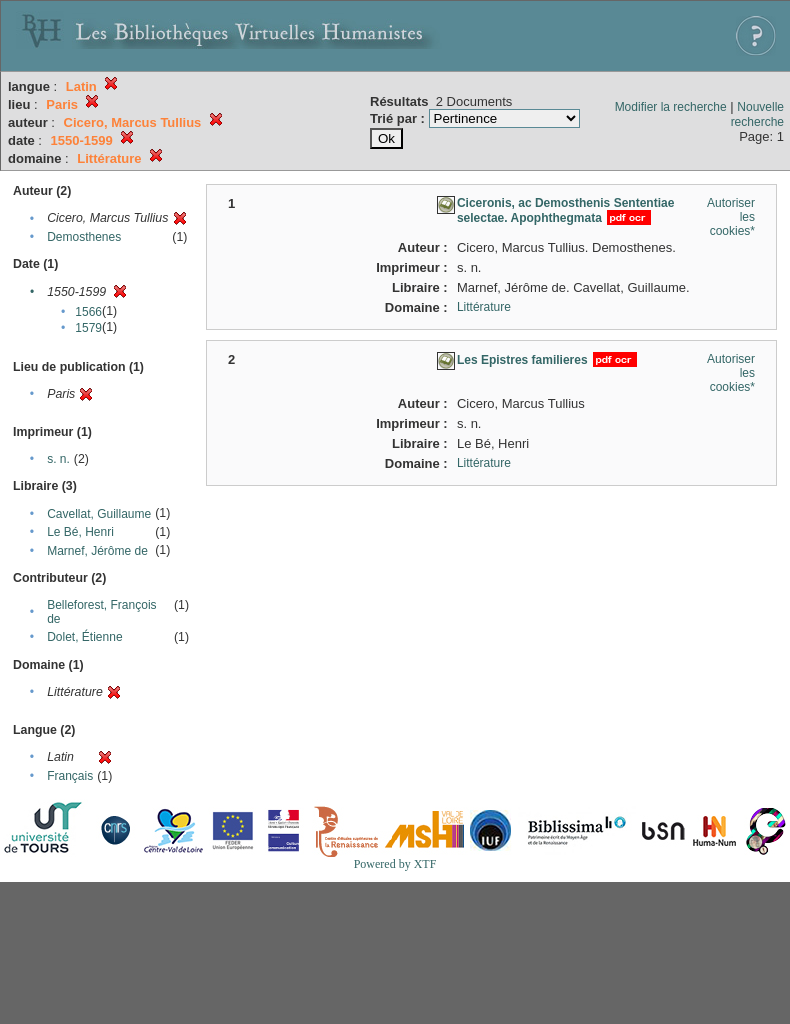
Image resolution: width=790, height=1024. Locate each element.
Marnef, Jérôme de (97, 551)
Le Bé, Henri (80, 532)
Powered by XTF (395, 864)
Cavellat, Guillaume (99, 514)
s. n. (58, 459)
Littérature (484, 307)
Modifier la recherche (671, 107)
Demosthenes (84, 237)
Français (70, 776)
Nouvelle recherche (757, 114)
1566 (88, 312)
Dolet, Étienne (84, 637)
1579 (88, 328)
